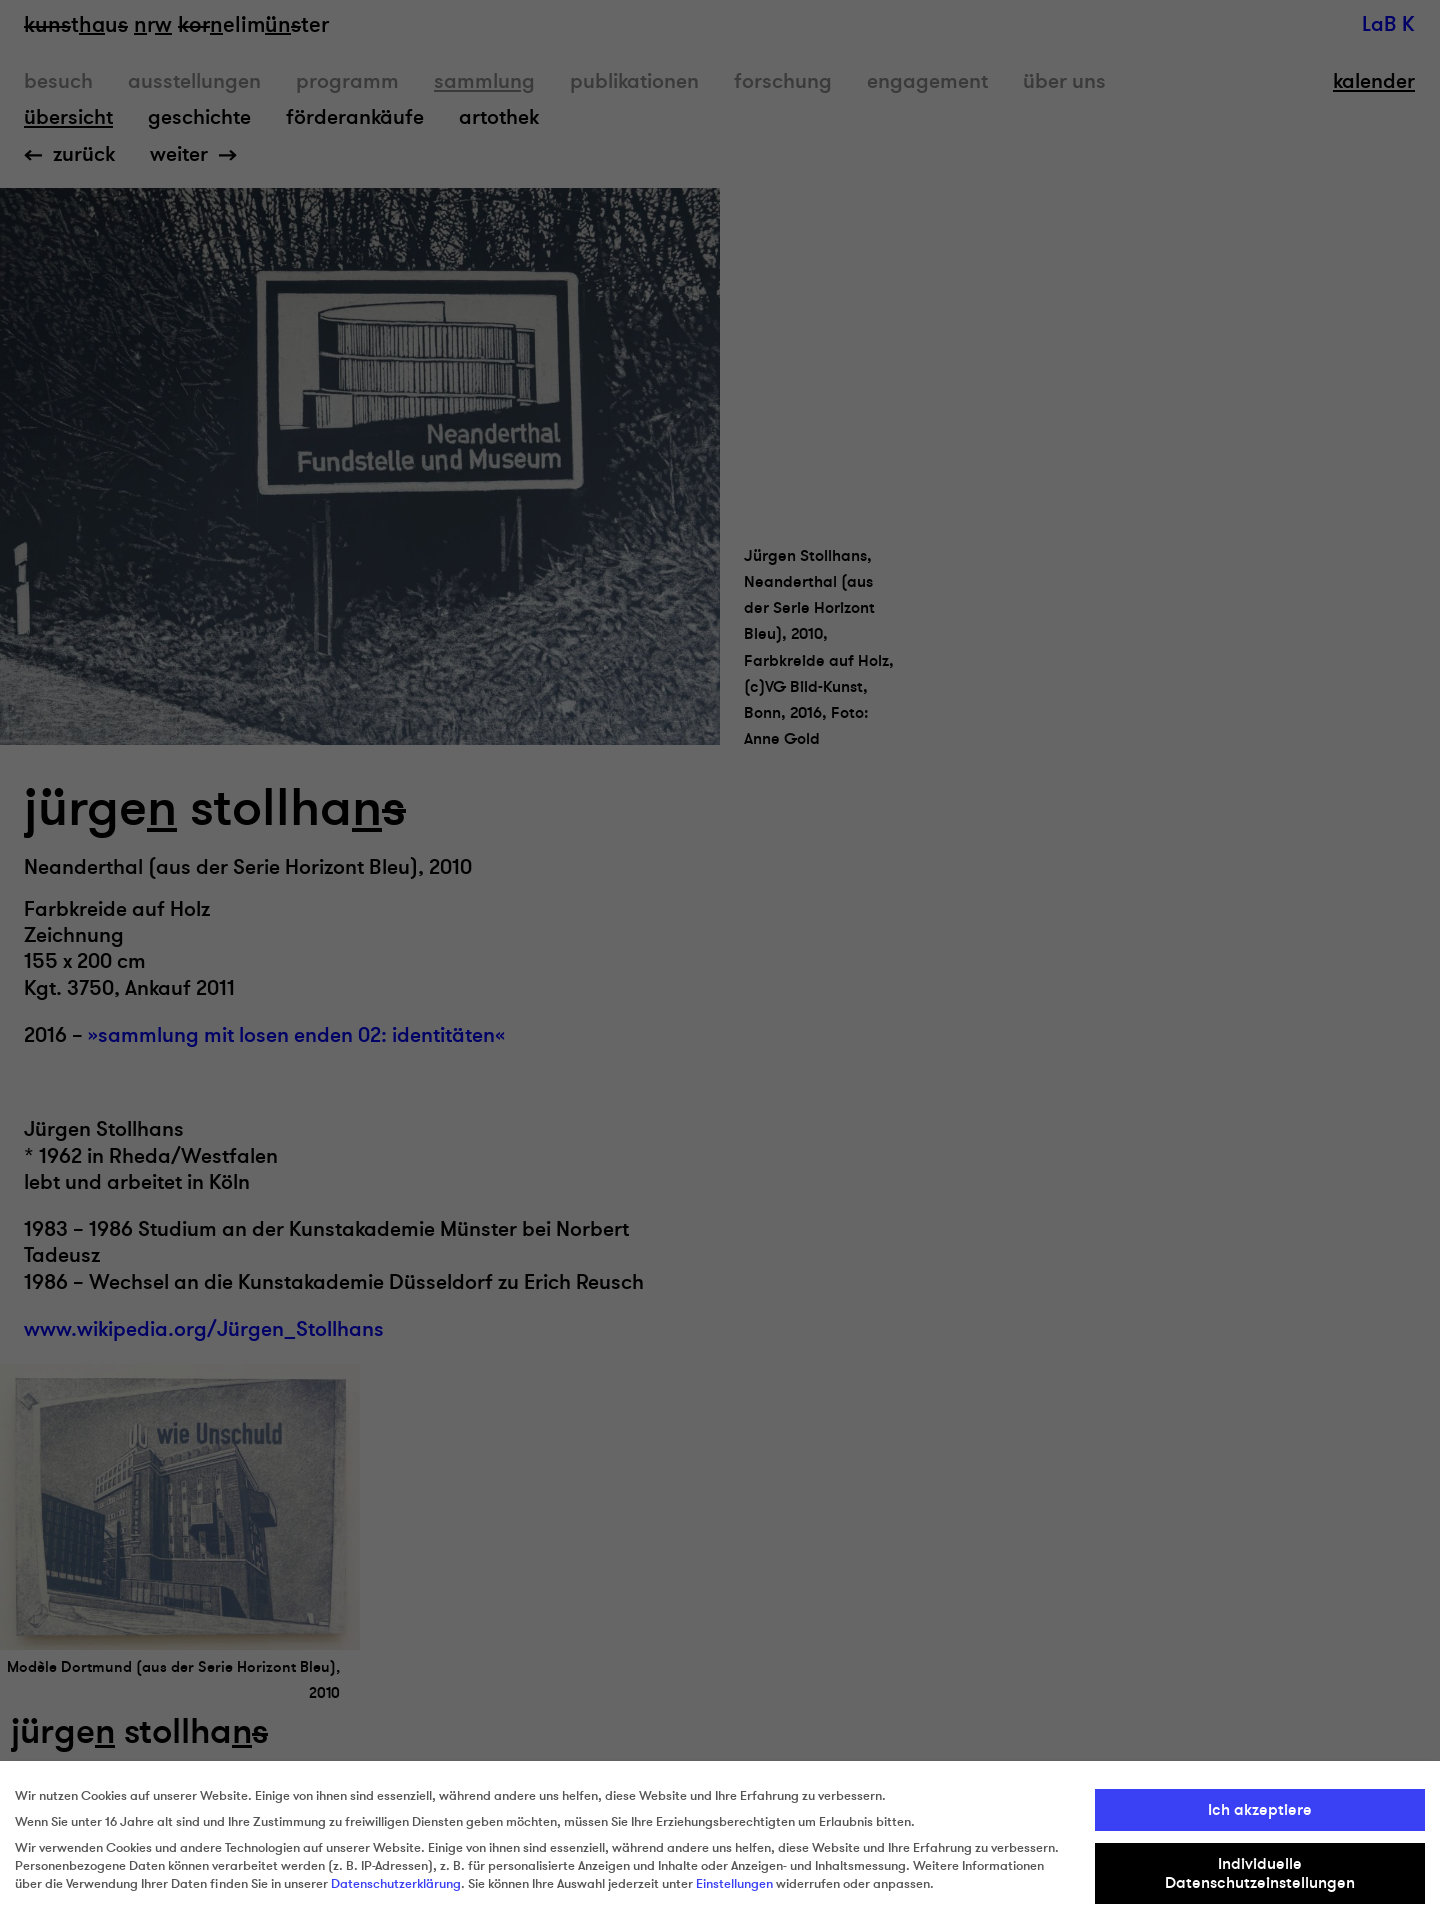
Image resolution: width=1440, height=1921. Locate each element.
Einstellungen (734, 1884)
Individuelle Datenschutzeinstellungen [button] (1260, 1873)
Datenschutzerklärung (396, 1884)
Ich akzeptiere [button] (1260, 1810)
